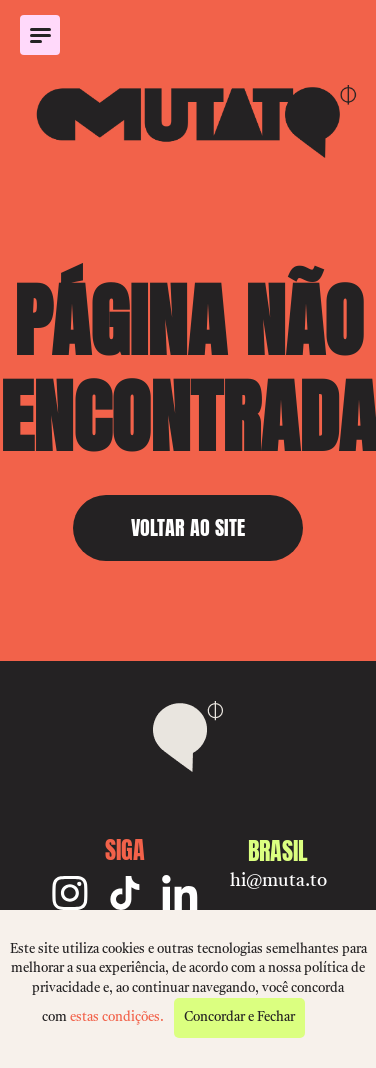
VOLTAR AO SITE (188, 527)
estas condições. (117, 1017)
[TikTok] (125, 893)
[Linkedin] (180, 893)
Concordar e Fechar (239, 1017)
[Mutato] (188, 121)
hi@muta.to (278, 881)
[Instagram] (70, 893)
